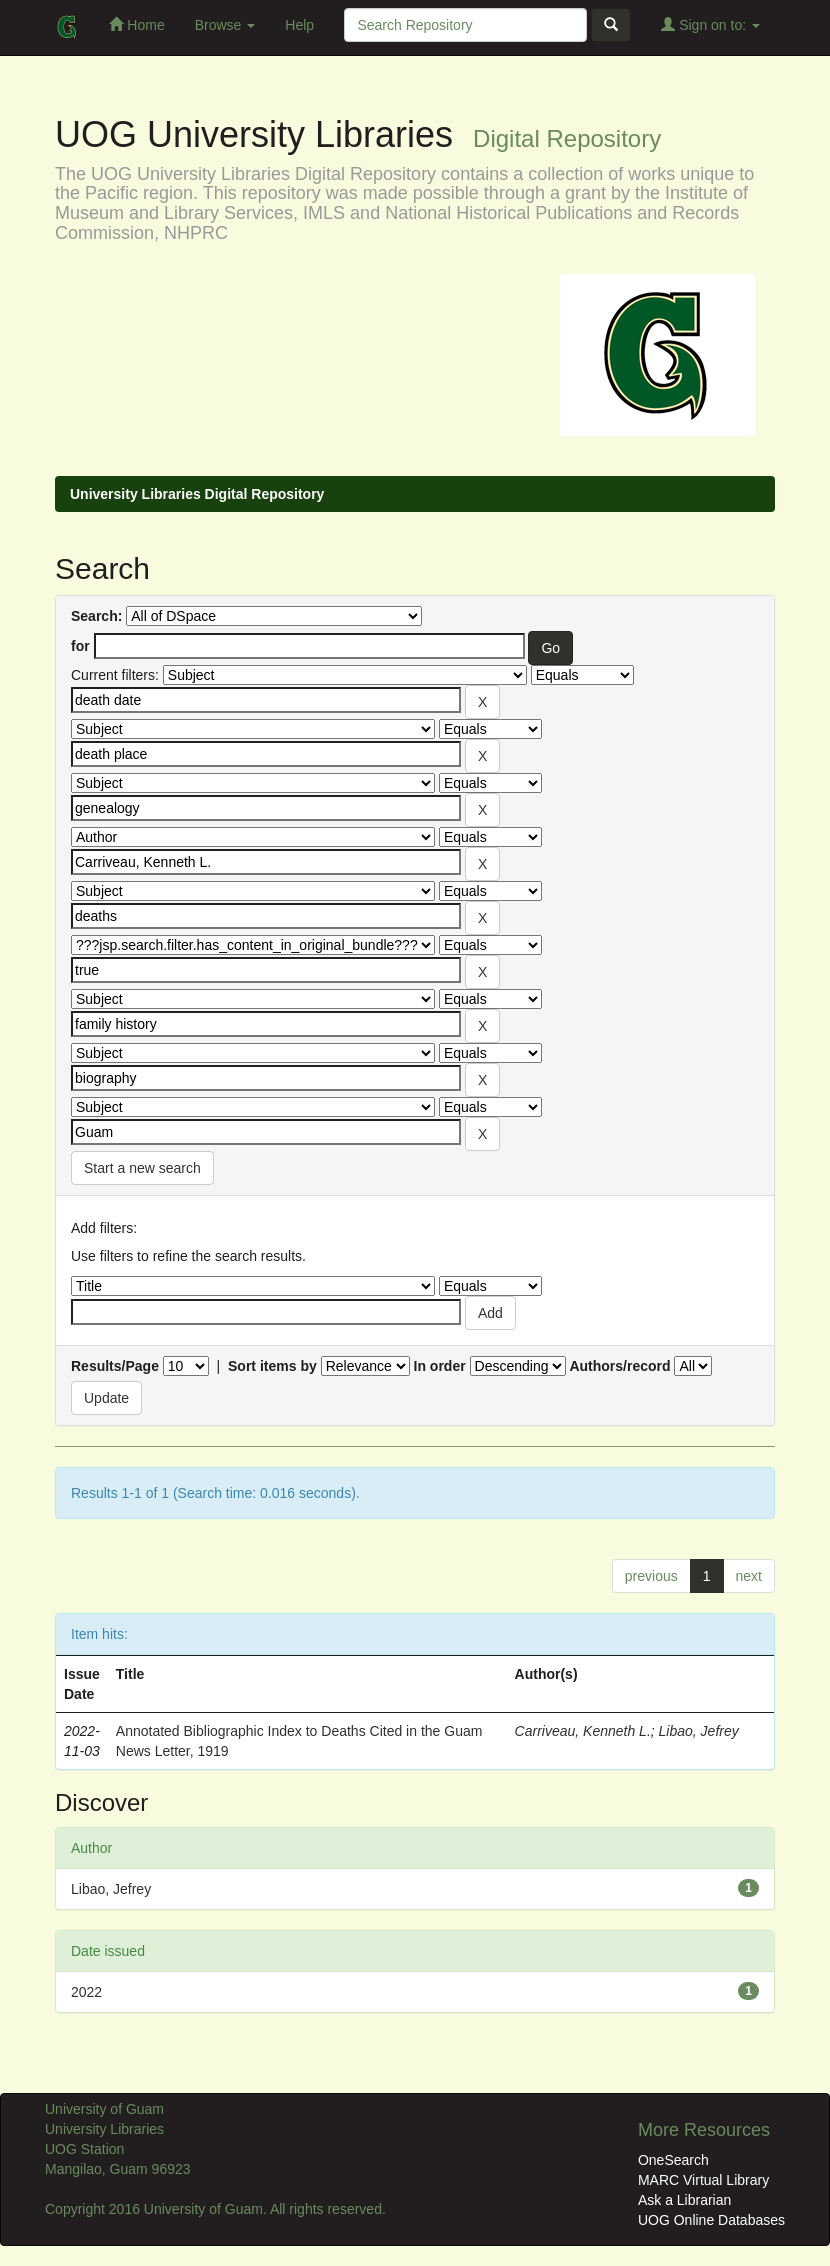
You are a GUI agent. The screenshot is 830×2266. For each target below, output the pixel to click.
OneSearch (673, 2160)
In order (440, 1366)
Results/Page (115, 1366)
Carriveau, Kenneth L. (583, 1731)
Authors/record (619, 1366)
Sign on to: (710, 24)
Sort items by (272, 1366)
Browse (225, 25)
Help (299, 25)
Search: (96, 616)
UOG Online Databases (711, 2220)
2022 (86, 1992)
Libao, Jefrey (699, 1731)
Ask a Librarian (684, 2200)
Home (136, 24)
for (80, 646)
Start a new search (142, 1168)
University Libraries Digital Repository (197, 494)
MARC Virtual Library (703, 2180)
